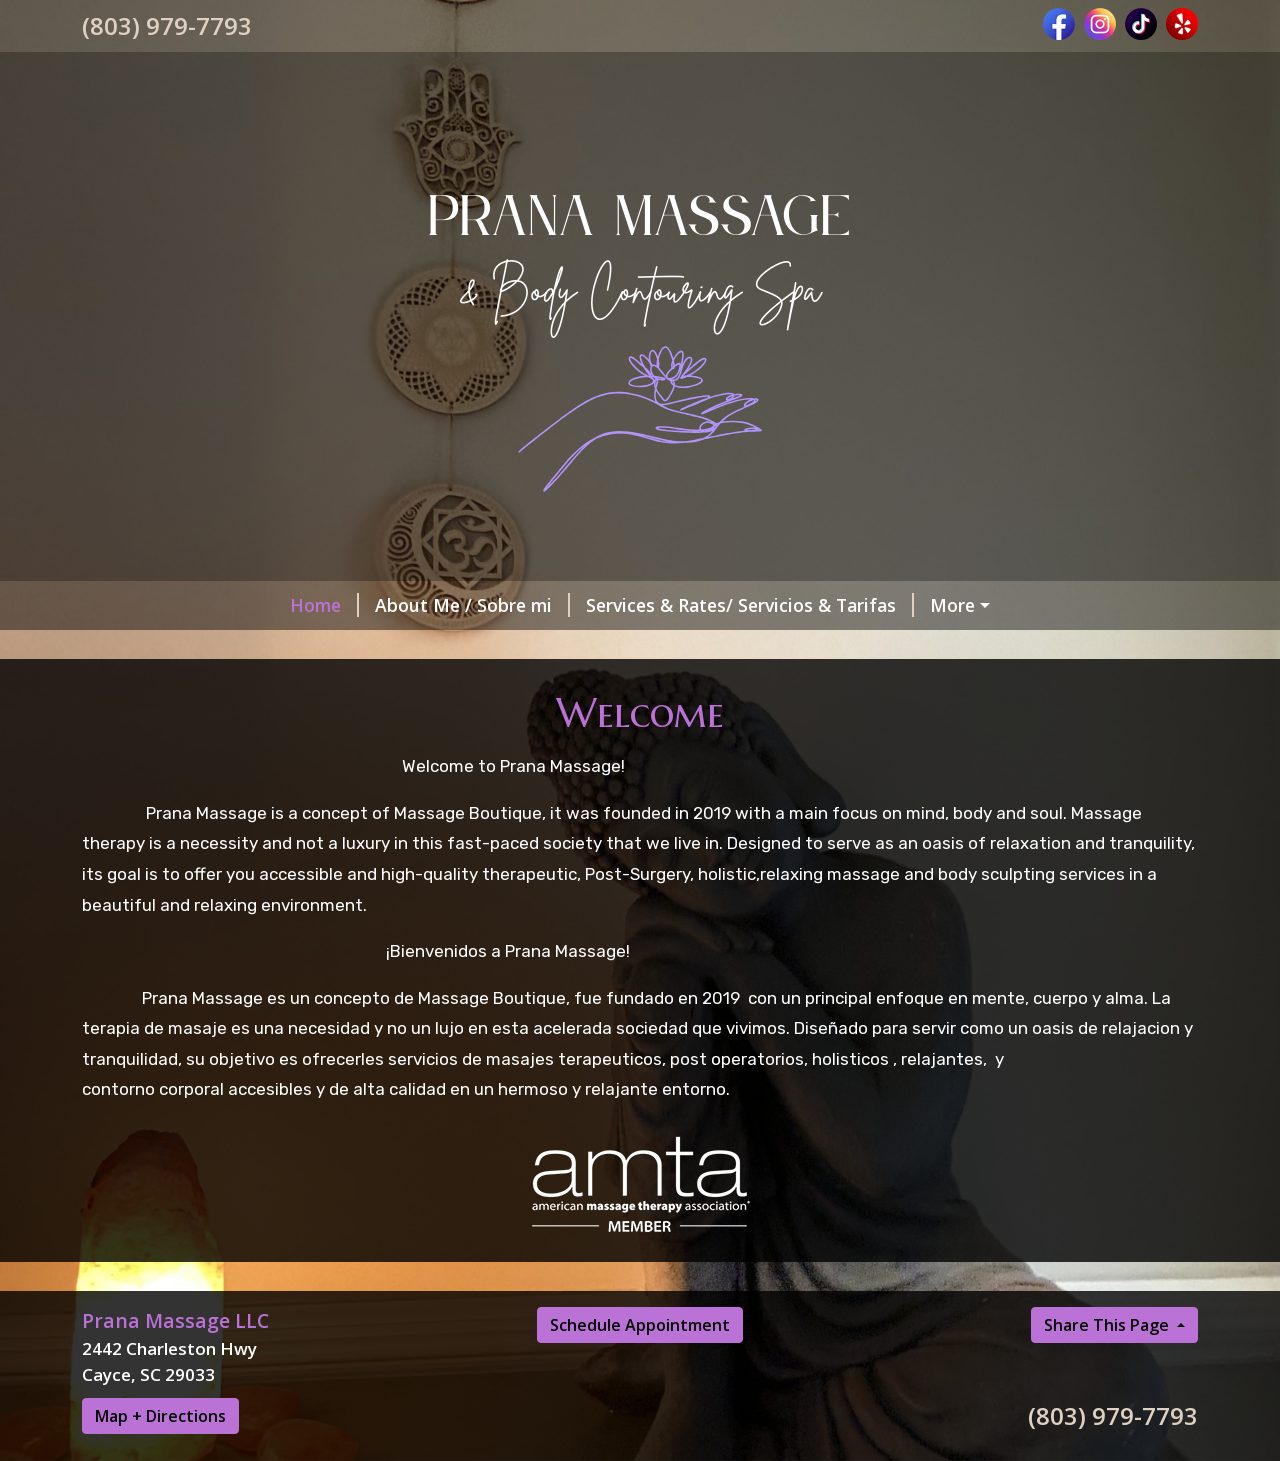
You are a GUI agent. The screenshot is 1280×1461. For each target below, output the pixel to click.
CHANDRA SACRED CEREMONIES (1045, 732)
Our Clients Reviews (440, 732)
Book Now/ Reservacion (848, 605)
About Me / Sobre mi (280, 605)
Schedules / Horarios (460, 647)
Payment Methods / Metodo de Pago (715, 732)
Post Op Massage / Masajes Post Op (1007, 647)
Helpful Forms (644, 690)
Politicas (512, 690)
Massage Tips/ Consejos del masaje (972, 690)
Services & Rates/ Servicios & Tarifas (558, 605)
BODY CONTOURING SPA (214, 732)
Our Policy (398, 690)
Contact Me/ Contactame (214, 690)
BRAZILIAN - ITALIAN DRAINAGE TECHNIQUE (292, 775)
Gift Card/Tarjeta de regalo (222, 647)
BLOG (763, 690)
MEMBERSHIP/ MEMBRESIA (699, 647)
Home (132, 605)
